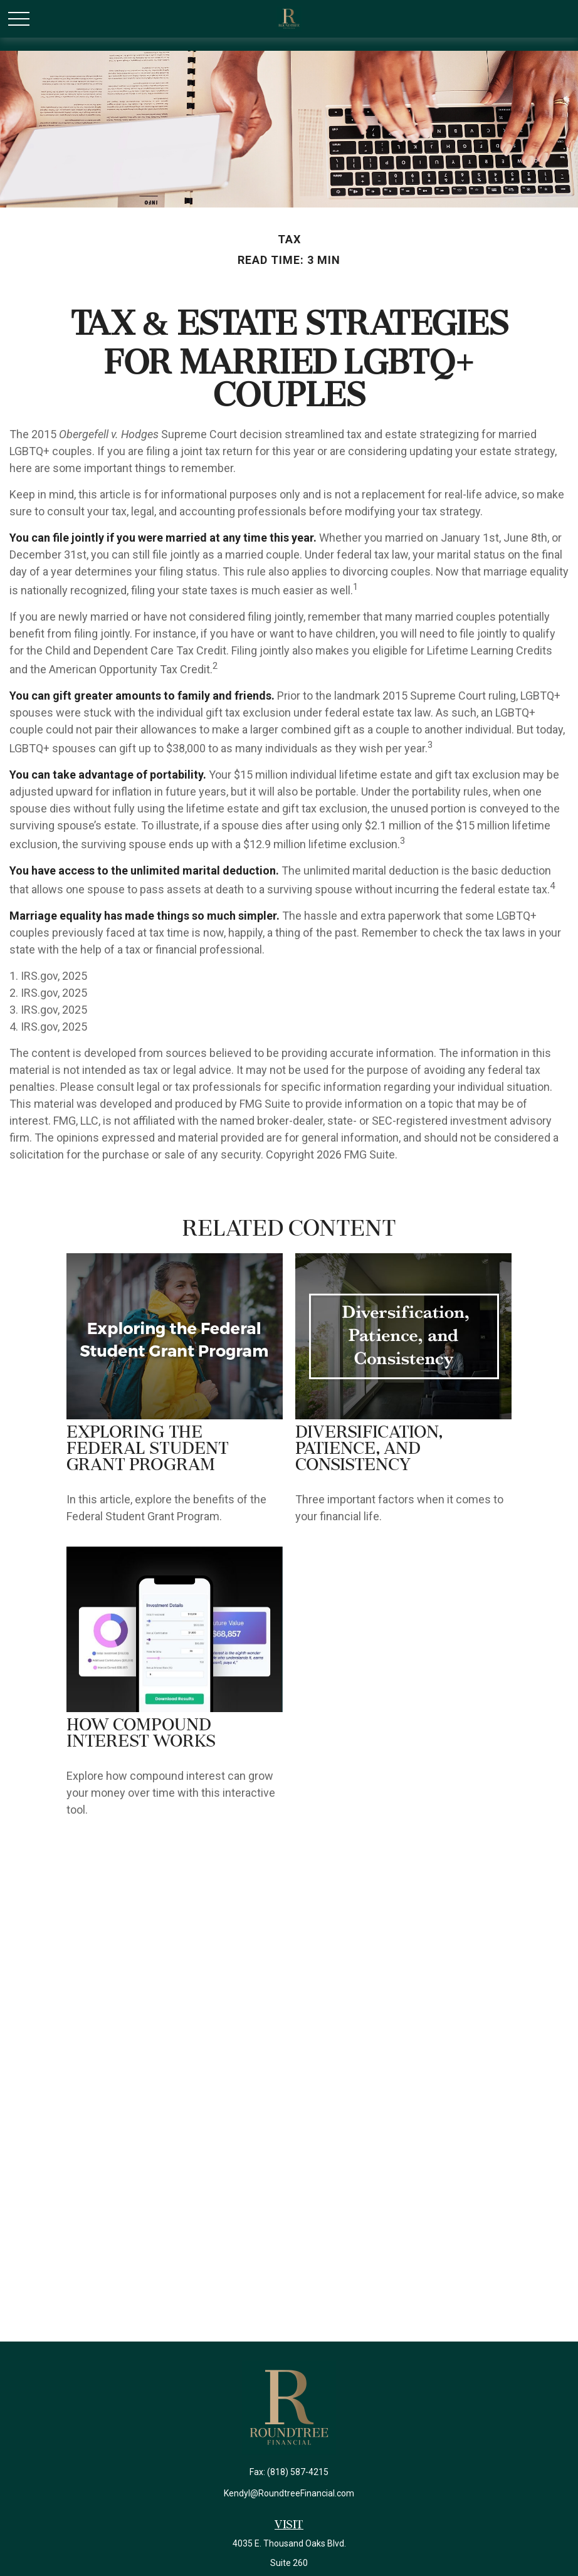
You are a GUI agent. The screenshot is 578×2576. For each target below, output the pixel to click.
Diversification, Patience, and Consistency (369, 1449)
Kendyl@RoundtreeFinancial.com (289, 2493)
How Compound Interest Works (141, 1734)
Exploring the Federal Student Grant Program (147, 1449)
